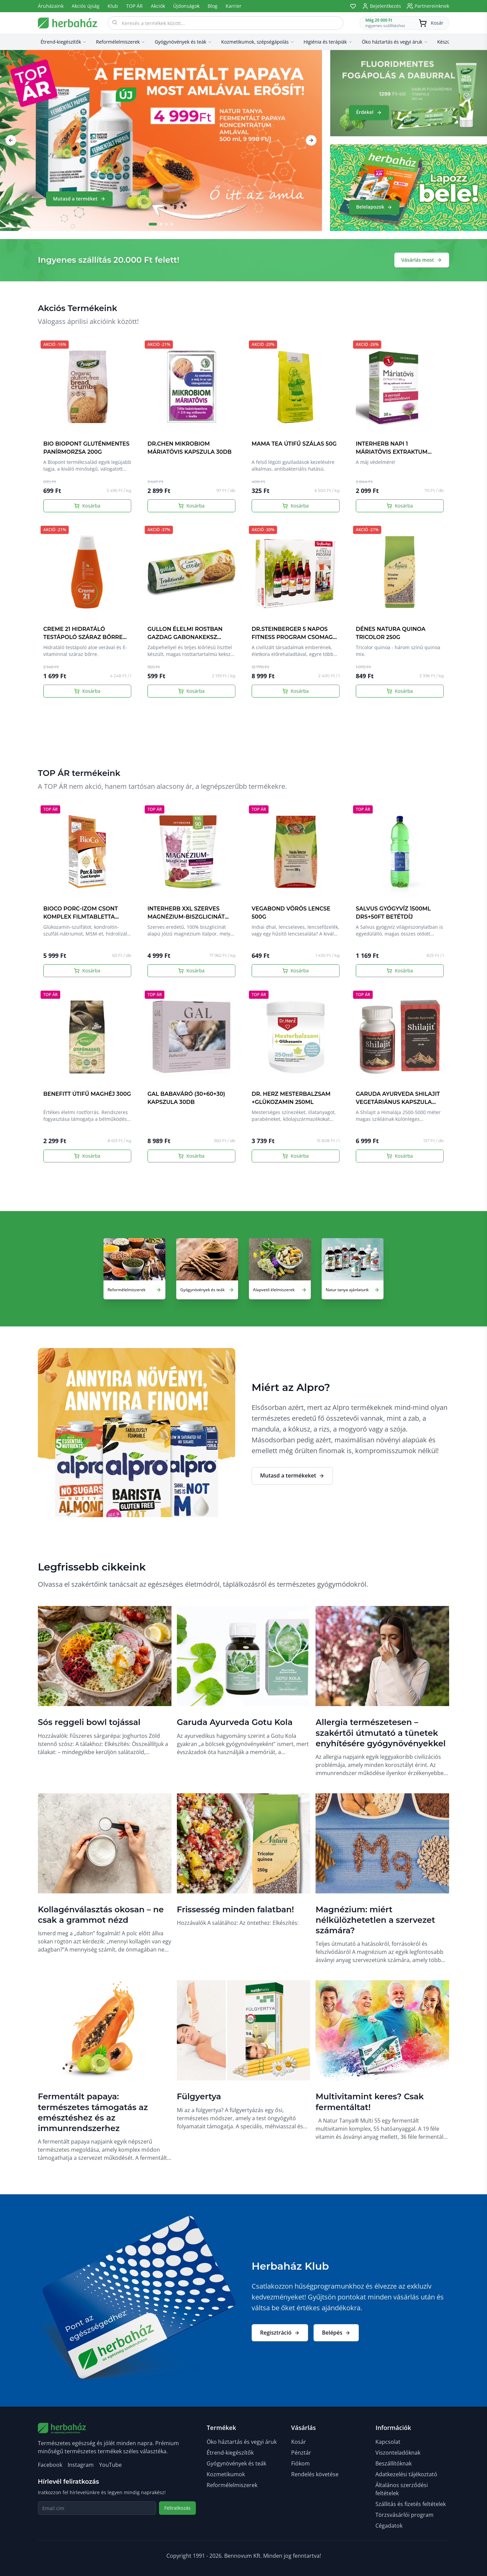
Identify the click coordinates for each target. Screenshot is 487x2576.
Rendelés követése (315, 2474)
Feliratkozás (177, 2508)
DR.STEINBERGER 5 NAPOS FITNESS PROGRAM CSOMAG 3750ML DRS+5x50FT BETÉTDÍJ (295, 637)
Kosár (298, 2441)
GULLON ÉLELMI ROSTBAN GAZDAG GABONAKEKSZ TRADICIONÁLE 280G (185, 637)
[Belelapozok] (408, 187)
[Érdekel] (408, 93)
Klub (113, 6)
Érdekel (369, 112)
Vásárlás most (421, 260)
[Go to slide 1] (153, 224)
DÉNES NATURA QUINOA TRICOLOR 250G (390, 633)
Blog (212, 6)
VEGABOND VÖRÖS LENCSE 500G (291, 912)
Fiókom (300, 2463)
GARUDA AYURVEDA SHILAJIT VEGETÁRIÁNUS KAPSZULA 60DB (398, 1102)
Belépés (336, 2332)
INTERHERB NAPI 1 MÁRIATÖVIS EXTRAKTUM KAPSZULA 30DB (391, 452)
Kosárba (87, 505)
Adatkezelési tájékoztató (406, 2474)
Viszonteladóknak (397, 2452)
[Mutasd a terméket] (161, 140)
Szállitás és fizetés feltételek (410, 2504)
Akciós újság (85, 6)
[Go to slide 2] (161, 224)
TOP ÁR (134, 6)
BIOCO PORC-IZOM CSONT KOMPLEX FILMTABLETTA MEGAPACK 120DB (80, 916)
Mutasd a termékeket (292, 1475)
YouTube (110, 2464)
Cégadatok (388, 2525)
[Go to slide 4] (171, 224)
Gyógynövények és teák (236, 2463)
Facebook (50, 2464)
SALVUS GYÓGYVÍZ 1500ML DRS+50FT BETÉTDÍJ (393, 912)
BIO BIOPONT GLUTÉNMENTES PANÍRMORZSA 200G (86, 448)
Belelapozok (374, 207)
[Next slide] (311, 140)
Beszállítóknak (393, 2463)
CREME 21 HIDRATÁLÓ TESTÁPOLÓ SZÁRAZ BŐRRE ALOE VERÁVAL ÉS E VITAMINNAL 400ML (83, 641)
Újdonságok (186, 6)
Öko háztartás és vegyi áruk (242, 2441)
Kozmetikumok (226, 2474)
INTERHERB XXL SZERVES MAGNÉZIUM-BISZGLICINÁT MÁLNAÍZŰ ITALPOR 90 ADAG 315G (189, 920)
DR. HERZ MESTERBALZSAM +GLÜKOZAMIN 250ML (291, 1098)
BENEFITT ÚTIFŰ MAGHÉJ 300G (87, 1094)
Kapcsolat (387, 2441)
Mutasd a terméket (79, 198)
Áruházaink (51, 6)
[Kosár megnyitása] (404, 23)
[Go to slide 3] (166, 224)
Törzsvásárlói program (404, 2515)
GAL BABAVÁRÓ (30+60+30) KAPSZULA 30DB (186, 1098)
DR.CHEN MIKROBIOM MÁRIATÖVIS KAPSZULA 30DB (189, 448)
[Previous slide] (10, 140)
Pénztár (301, 2452)
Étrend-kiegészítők (230, 2452)
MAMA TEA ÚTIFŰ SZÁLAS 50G (294, 444)
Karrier (233, 6)
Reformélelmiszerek (232, 2485)
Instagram (81, 2464)
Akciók (158, 6)
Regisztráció (280, 2332)
